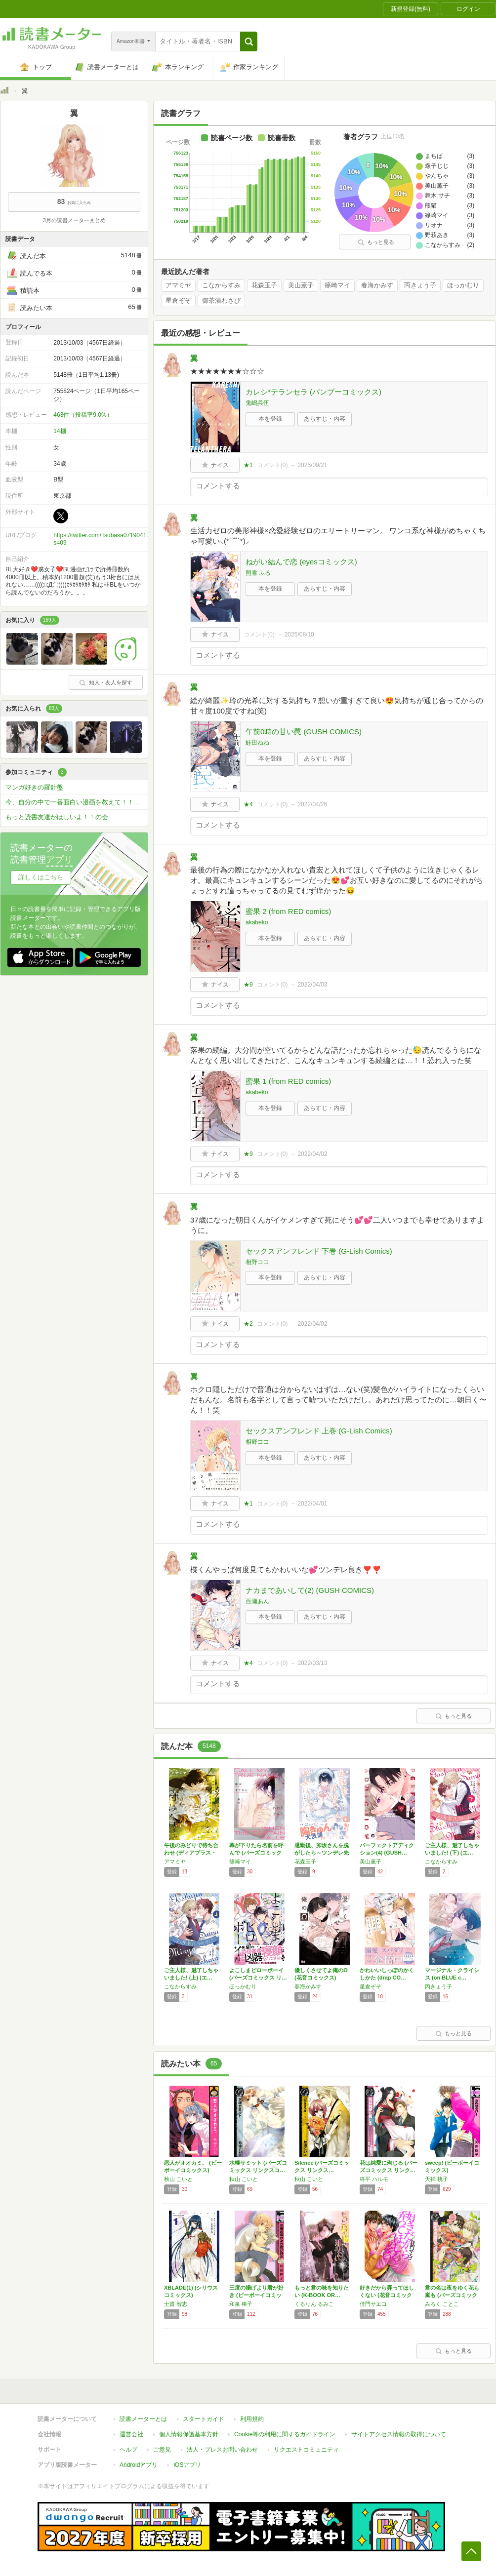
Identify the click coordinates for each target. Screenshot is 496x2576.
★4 (248, 804)
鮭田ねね (257, 742)
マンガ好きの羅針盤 (34, 787)
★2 (248, 1323)
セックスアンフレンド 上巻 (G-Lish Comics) (319, 1431)
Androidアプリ (139, 2465)
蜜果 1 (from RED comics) (288, 1081)
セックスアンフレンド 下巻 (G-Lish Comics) (319, 1251)
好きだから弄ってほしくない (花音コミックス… (387, 2295)
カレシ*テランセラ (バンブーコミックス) (313, 392)
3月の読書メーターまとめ (73, 220)
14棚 (59, 431)
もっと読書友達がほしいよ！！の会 (56, 817)
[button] (248, 41)
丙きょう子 (420, 285)
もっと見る (376, 241)
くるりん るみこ (314, 2304)
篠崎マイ (337, 285)
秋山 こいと (178, 2179)
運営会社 (131, 2434)
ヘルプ (128, 2450)
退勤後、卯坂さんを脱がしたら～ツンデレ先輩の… (321, 1852)
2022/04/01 (312, 1503)
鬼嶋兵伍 (257, 402)
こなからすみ (221, 285)
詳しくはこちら (40, 877)
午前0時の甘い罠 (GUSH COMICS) (304, 731)
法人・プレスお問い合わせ (222, 2450)
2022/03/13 (312, 1663)
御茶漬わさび (221, 300)
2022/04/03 (312, 985)
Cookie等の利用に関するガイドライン (284, 2434)
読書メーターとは (143, 2419)
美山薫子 (301, 285)
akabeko (257, 922)
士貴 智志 (175, 2304)
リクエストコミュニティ (306, 2450)
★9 (248, 984)
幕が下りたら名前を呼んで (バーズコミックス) (256, 1852)
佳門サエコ (373, 2304)
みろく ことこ (442, 2304)
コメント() (272, 465)
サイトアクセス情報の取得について (398, 2434)
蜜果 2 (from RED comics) (288, 911)
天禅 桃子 (436, 2179)
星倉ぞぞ (178, 300)
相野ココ (257, 1262)
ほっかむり (463, 285)
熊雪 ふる (258, 572)
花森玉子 (264, 285)
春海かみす (377, 285)
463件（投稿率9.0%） (82, 414)
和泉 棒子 (240, 2304)
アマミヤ (178, 285)
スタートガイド (203, 2419)
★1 (248, 465)
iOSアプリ (187, 2465)
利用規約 (252, 2419)
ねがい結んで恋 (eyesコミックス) (301, 561)
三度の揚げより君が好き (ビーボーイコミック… (256, 2295)
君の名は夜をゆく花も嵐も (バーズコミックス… (452, 2295)
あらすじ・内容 (324, 418)
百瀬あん (257, 1601)
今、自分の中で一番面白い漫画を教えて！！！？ (76, 802)
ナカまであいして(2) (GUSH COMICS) (310, 1590)
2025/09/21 (312, 465)
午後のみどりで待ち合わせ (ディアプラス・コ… (191, 1852)
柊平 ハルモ (374, 2179)
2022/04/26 (312, 804)
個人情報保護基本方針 (188, 2434)
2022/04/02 (312, 1154)
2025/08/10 (299, 634)
